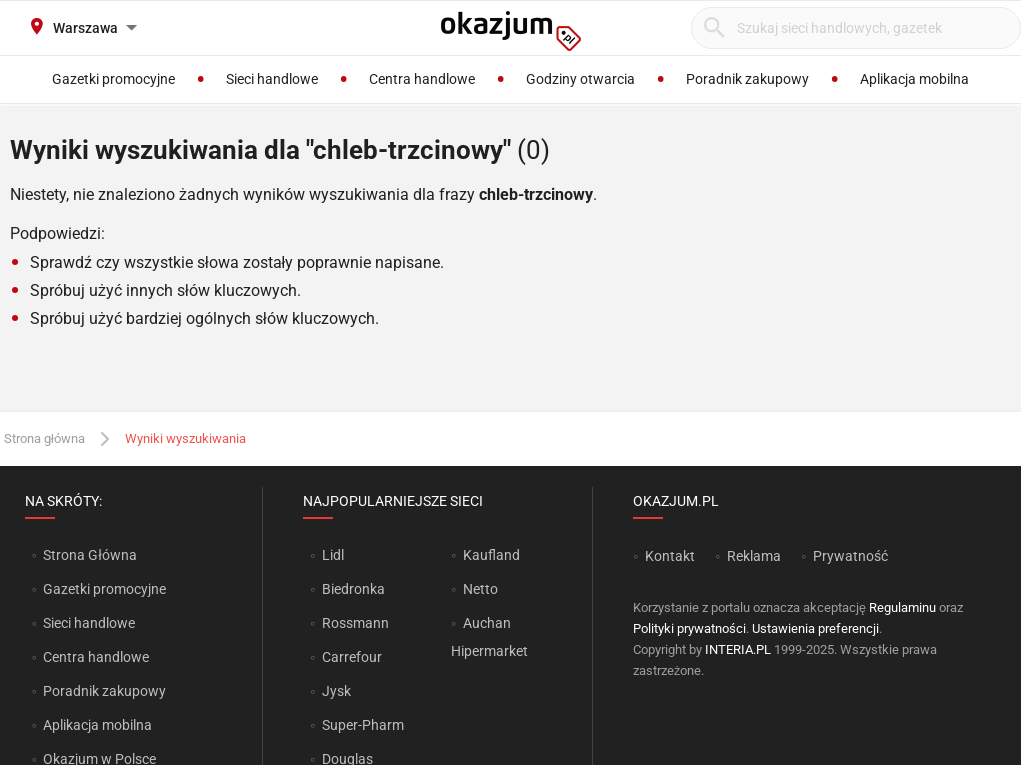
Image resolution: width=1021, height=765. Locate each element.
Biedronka (353, 589)
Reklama (754, 556)
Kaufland (491, 555)
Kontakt (670, 556)
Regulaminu (902, 607)
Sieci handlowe (89, 623)
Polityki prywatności (689, 628)
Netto (480, 589)
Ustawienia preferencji (815, 628)
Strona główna (44, 438)
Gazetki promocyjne (104, 589)
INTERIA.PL (738, 649)
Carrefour (352, 657)
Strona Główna (89, 555)
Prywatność (850, 556)
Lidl (333, 555)
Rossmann (355, 623)
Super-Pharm (363, 725)
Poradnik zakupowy (104, 691)
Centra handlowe (96, 657)
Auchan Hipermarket (489, 637)
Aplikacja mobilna (97, 725)
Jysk (336, 691)
